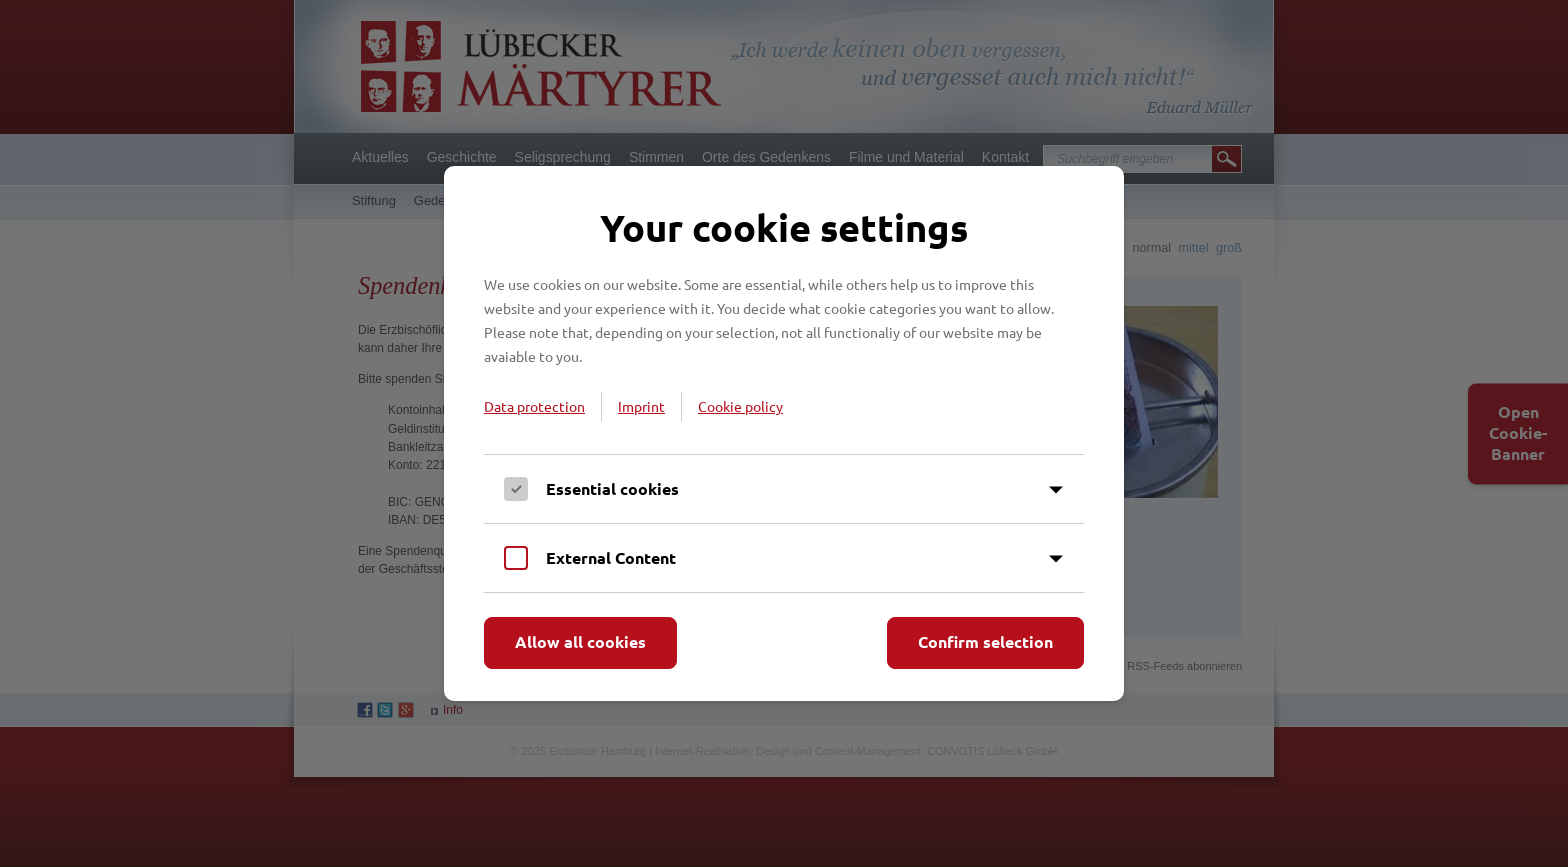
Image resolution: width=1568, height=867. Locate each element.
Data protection (534, 406)
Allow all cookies (580, 641)
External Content (611, 557)
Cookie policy (740, 406)
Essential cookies (612, 488)
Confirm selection (985, 641)
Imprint (641, 406)
